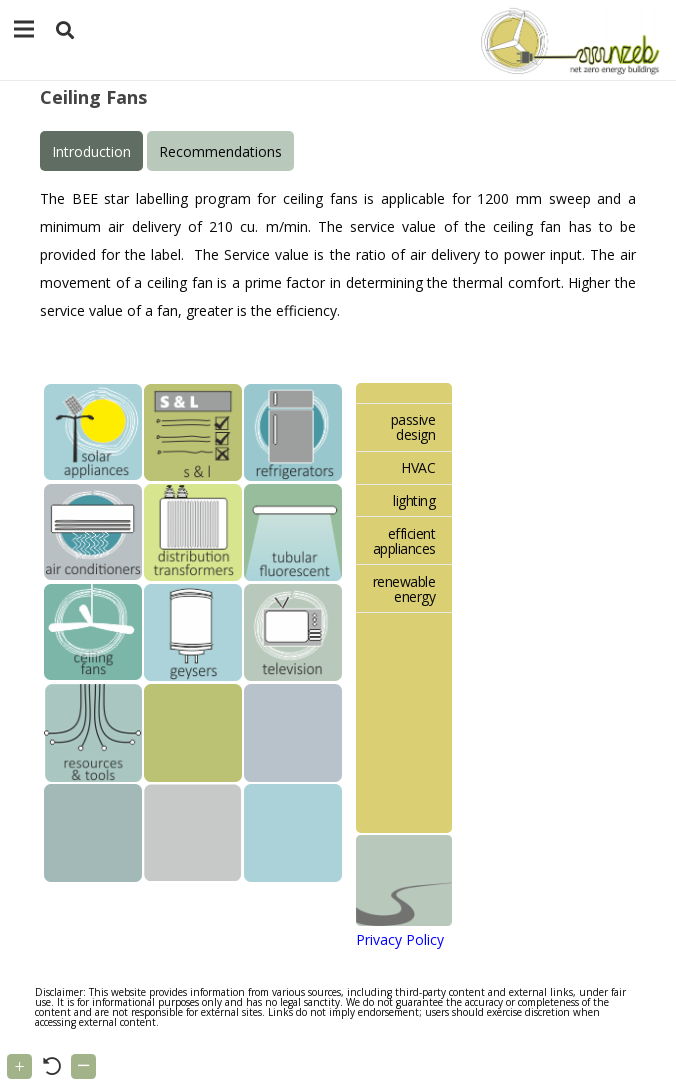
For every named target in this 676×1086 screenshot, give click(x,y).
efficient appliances (404, 541)
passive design (413, 427)
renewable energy (404, 589)
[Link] (566, 40)
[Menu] (24, 29)
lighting (414, 500)
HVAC (418, 467)
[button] (65, 30)
